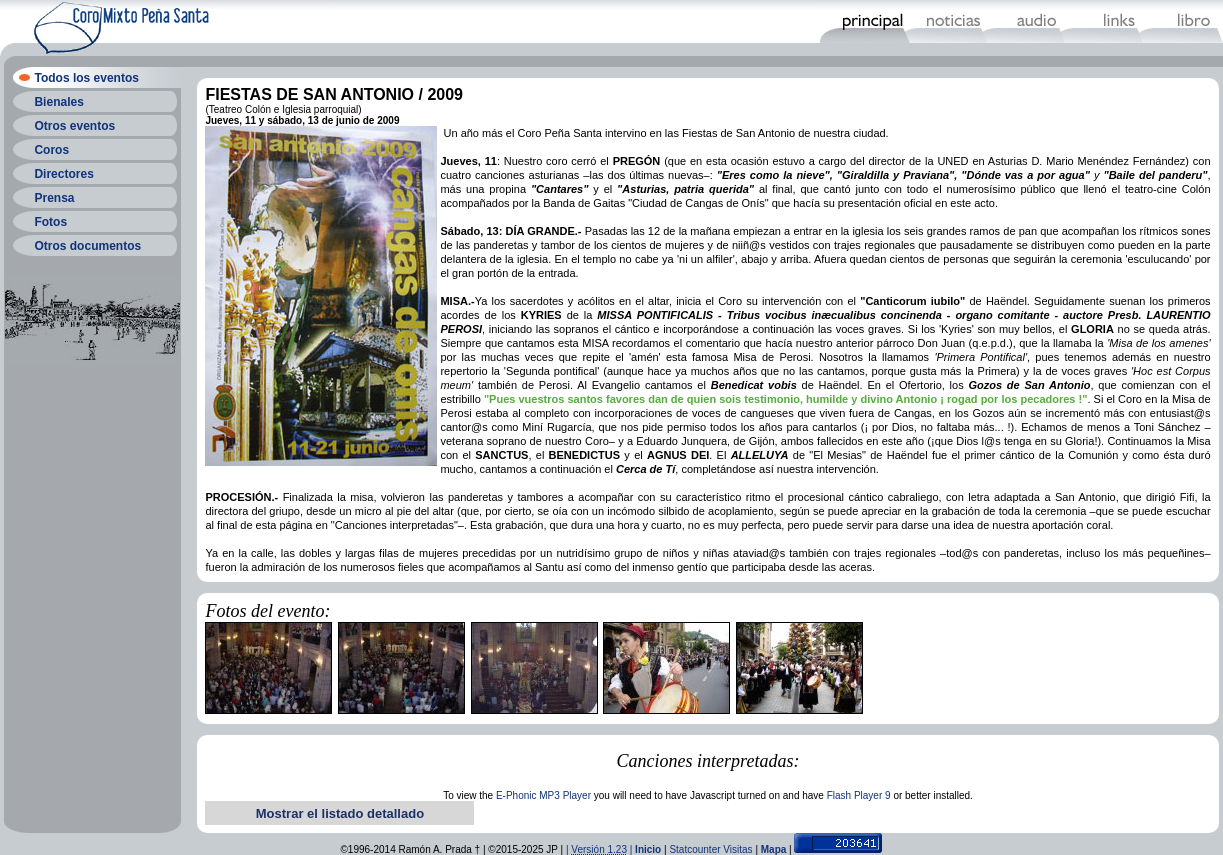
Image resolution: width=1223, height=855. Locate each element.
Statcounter (694, 849)
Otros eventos (74, 126)
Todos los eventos (86, 78)
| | (600, 849)
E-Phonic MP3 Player (543, 795)
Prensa (54, 198)
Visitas (737, 849)
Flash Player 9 (859, 795)
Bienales (58, 102)
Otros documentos (87, 246)
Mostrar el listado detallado (340, 813)
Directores (63, 174)
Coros (51, 150)
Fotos (50, 222)
